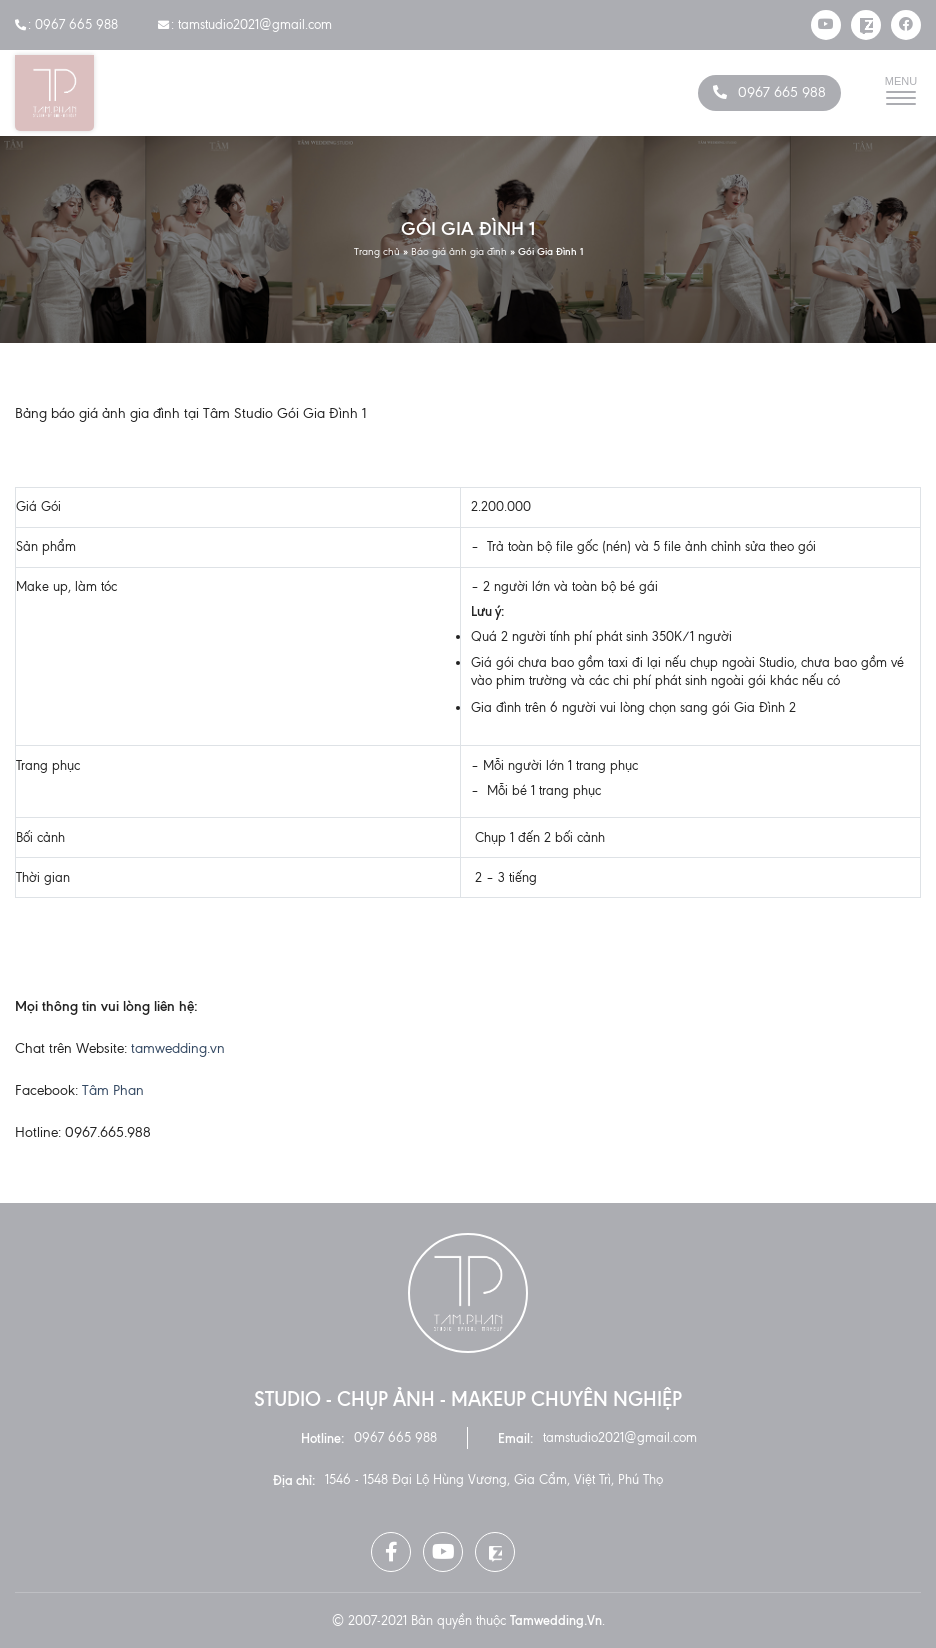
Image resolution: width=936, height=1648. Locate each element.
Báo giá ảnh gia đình (459, 251)
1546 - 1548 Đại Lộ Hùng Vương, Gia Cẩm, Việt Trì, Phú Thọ (494, 1479)
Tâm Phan (113, 1090)
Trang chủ (377, 251)
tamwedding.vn (178, 1048)
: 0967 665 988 (66, 24)
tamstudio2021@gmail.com (620, 1437)
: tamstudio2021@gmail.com (245, 24)
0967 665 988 (782, 92)
